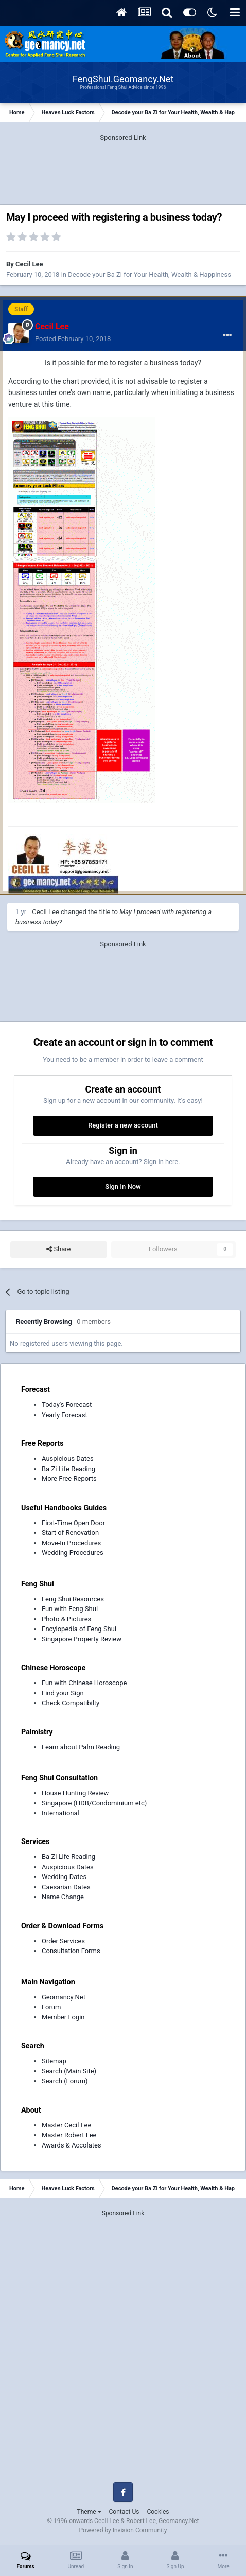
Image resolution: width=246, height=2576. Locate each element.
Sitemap (54, 2061)
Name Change (63, 1897)
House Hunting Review (75, 1793)
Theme (89, 2511)
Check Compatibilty (70, 1703)
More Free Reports (69, 1478)
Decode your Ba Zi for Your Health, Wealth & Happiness (149, 274)
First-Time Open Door (73, 1523)
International (60, 1813)
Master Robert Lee (69, 2135)
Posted (73, 339)
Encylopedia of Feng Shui (79, 1629)
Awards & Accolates (71, 2145)
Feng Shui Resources (73, 1599)
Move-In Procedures (71, 1543)
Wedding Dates (64, 1877)
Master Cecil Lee (66, 2125)
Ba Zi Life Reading (68, 1469)
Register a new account (123, 1125)
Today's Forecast (67, 1404)
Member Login (63, 2017)
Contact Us (124, 2511)
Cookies (158, 2511)
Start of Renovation (70, 1532)
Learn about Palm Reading (81, 1747)
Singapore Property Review (81, 1639)
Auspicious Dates (68, 1458)
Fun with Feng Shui (70, 1609)
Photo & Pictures (66, 1619)
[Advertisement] (123, 168)
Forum (51, 2007)
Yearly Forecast (64, 1415)
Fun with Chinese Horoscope (84, 1683)
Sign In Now (122, 1186)
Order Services (63, 1941)
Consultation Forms (71, 1951)
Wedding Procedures (72, 1553)
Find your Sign (63, 1693)
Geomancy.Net (63, 1997)
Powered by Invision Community (123, 2530)
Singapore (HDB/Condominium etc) (94, 1803)
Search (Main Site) (69, 2071)
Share (58, 1249)
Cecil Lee (29, 264)
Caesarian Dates (66, 1887)
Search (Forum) (65, 2081)
